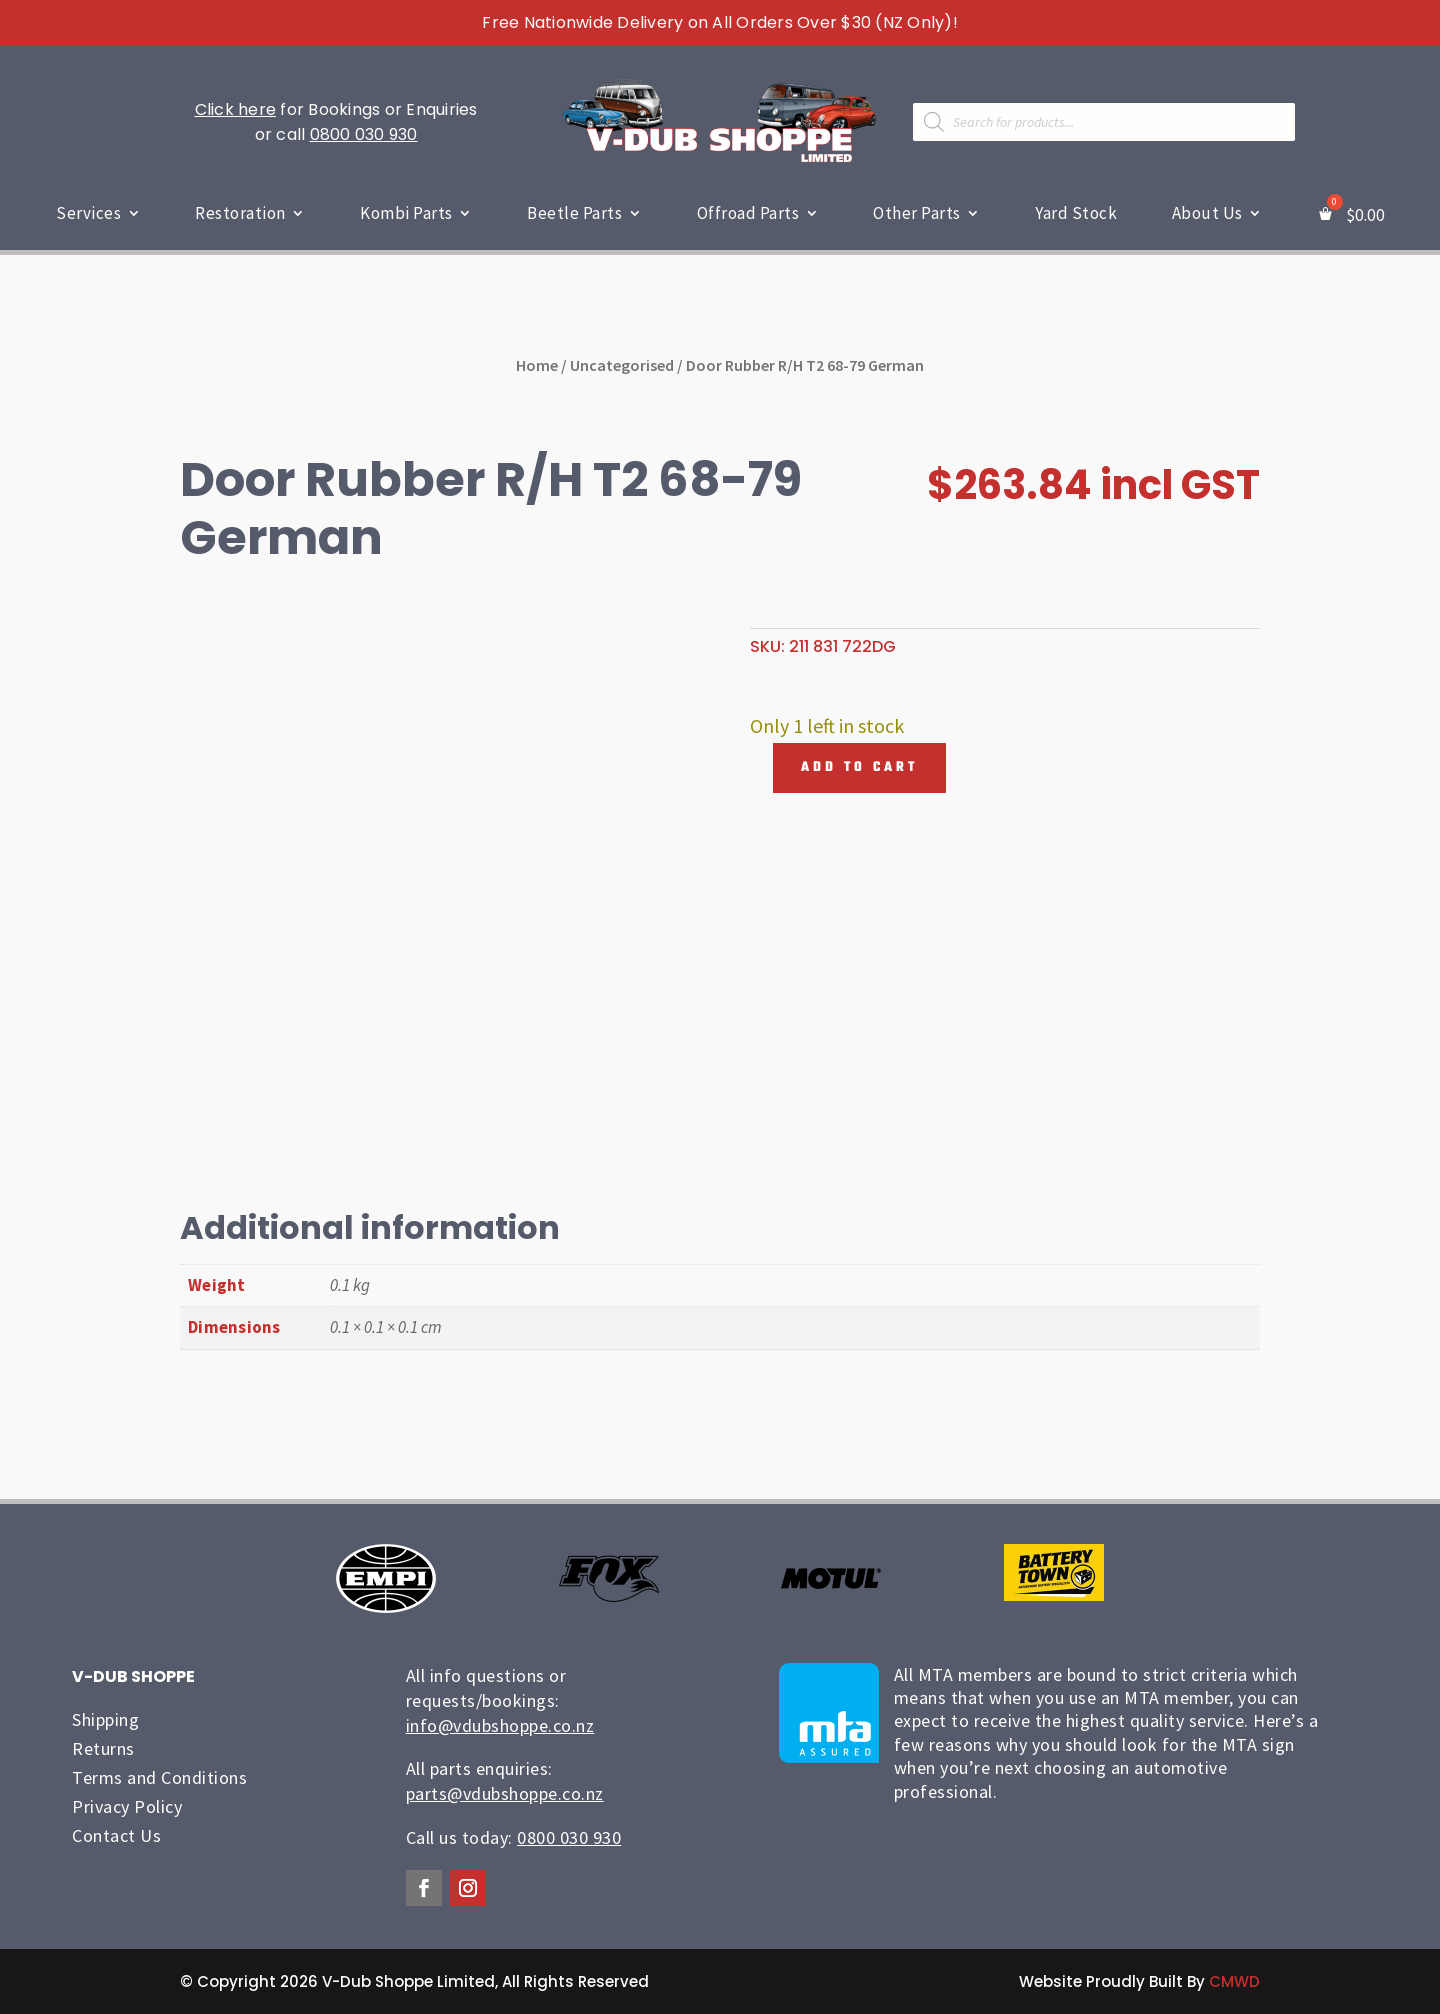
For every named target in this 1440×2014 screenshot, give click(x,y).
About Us (1207, 213)
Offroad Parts (748, 213)
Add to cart (859, 767)
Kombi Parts (406, 213)
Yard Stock (1076, 213)
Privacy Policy (127, 1806)
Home (537, 365)
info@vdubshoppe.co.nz (500, 1725)
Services (88, 213)
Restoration (240, 213)
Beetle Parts (574, 213)
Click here (236, 109)
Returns (103, 1748)
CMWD (1234, 1981)
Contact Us (116, 1835)
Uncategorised (622, 365)
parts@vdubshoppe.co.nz (505, 1793)
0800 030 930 (364, 134)
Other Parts (917, 213)
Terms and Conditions (159, 1777)
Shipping (105, 1719)
